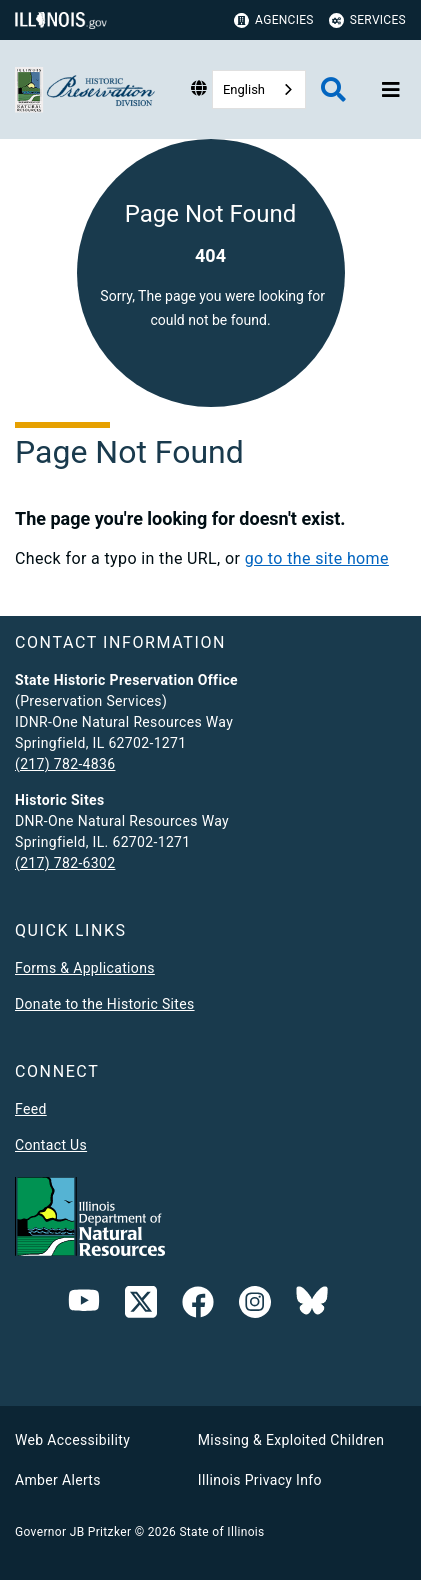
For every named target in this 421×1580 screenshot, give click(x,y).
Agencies (274, 20)
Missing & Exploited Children (291, 1440)
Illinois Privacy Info (260, 1480)
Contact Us (51, 1145)
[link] (141, 1306)
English (244, 89)
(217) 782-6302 (65, 863)
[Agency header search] (333, 89)
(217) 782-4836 (65, 764)
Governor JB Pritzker (73, 1532)
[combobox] (259, 89)
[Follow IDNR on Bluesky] (312, 1306)
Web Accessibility (72, 1440)
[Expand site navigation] (391, 90)
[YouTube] (84, 1306)
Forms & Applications (85, 968)
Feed (31, 1109)
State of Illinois (221, 1532)
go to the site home (317, 558)
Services (367, 20)
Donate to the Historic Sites (105, 1004)
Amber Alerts (58, 1480)
